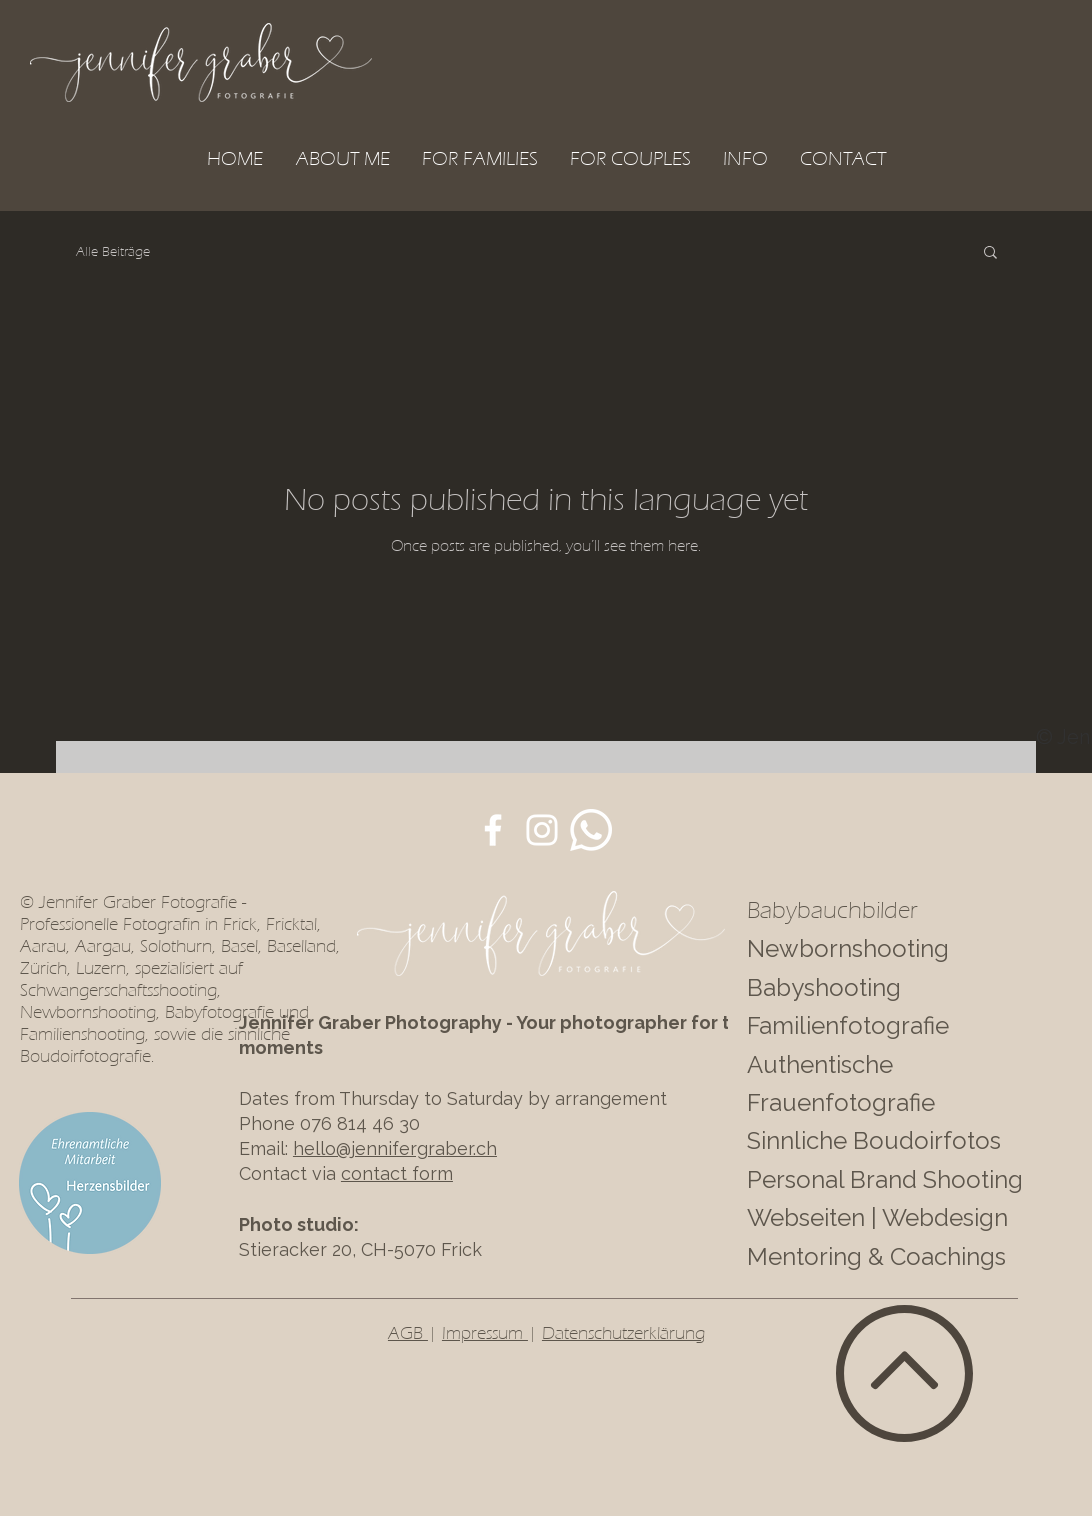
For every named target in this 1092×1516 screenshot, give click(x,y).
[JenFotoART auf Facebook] (493, 830)
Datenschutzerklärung (623, 1333)
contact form (397, 1173)
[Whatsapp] (591, 830)
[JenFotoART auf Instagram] (542, 830)
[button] (480, 158)
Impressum (485, 1333)
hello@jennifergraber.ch (395, 1148)
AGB (408, 1333)
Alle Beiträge (113, 251)
